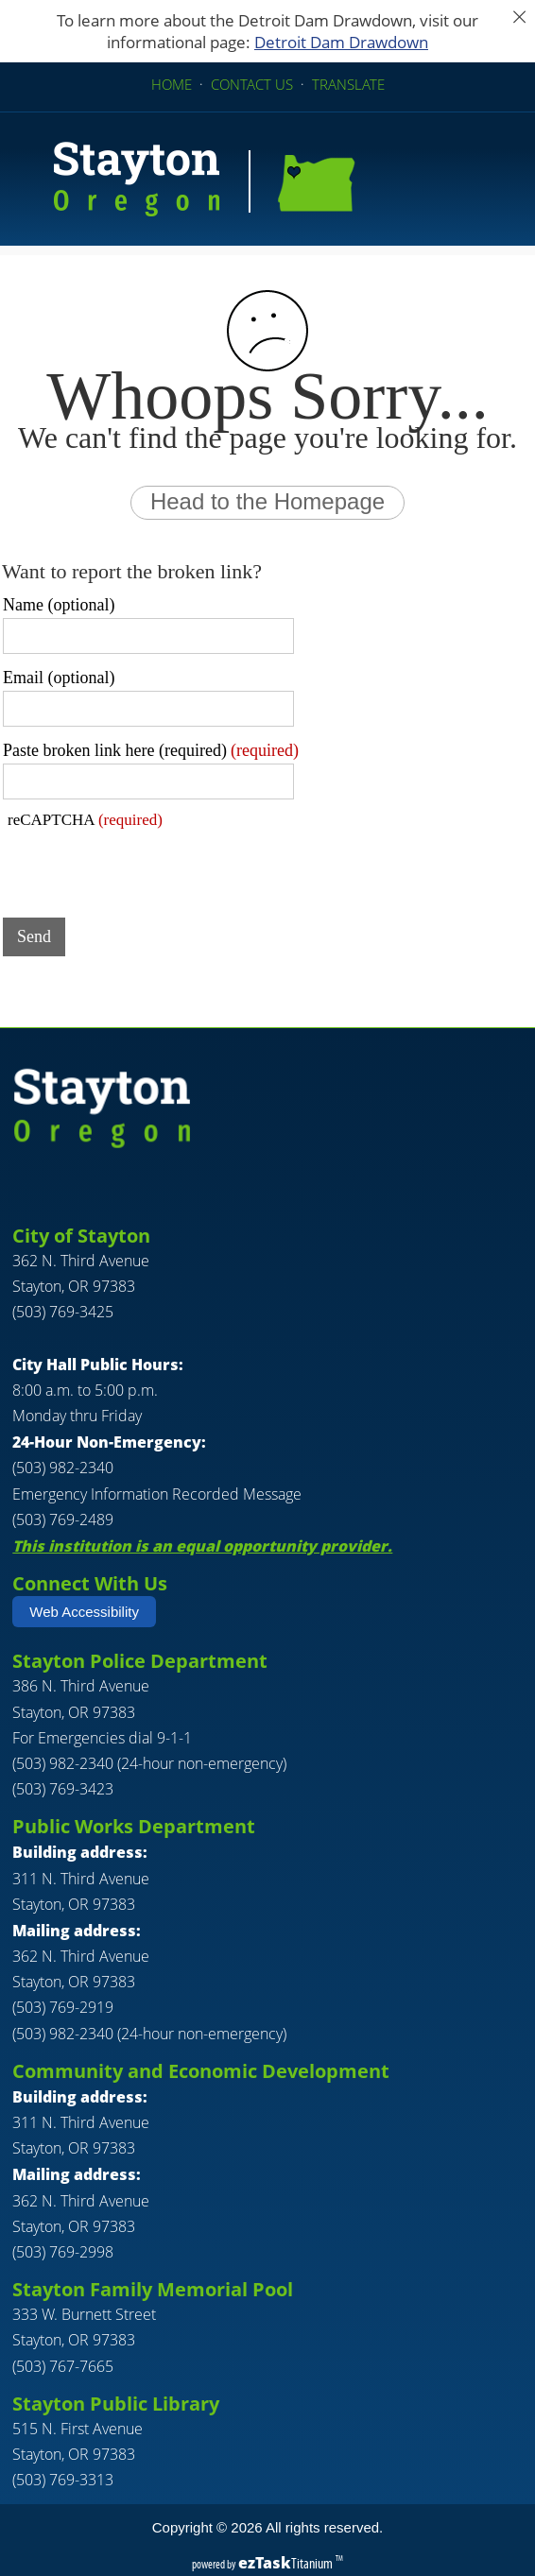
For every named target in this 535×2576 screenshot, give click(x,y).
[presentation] (146, 866)
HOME (171, 84)
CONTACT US (252, 84)
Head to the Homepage (267, 501)
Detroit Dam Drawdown (341, 42)
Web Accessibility (84, 1612)
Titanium (287, 2563)
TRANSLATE (348, 84)
